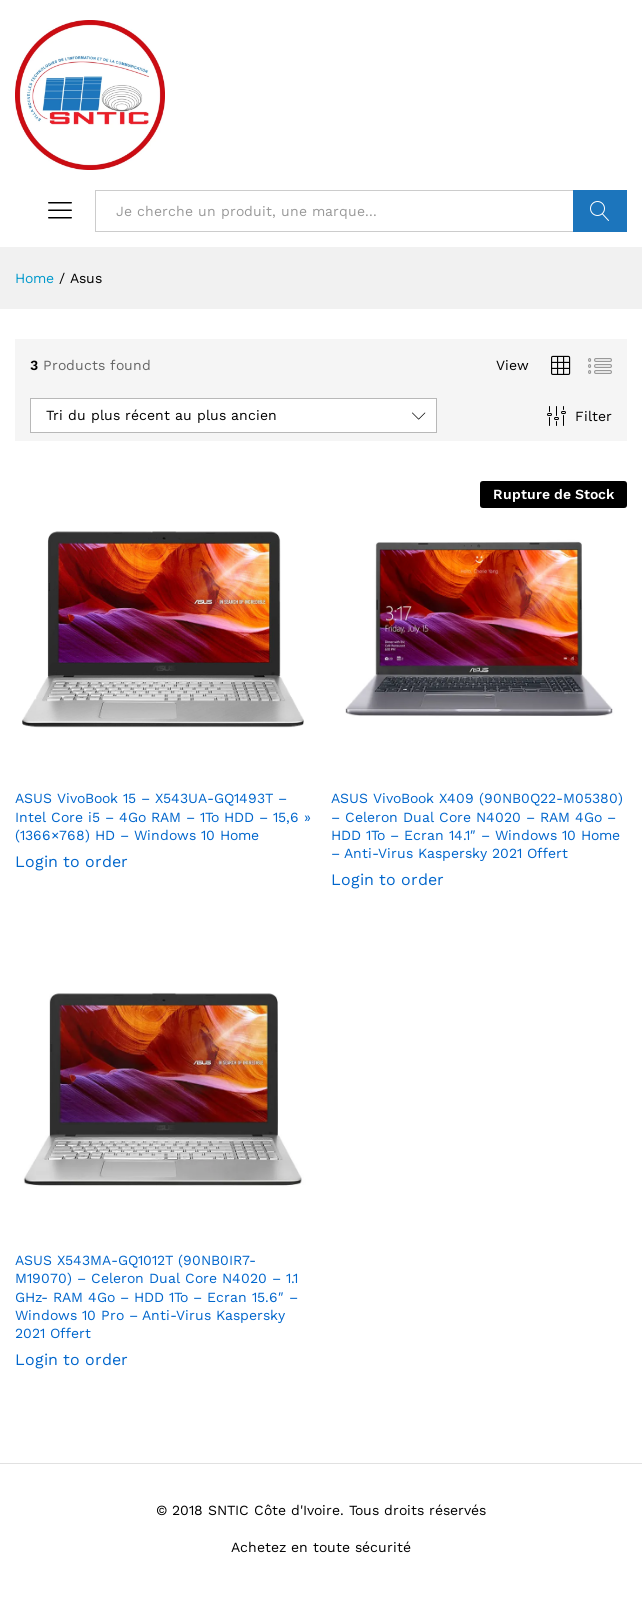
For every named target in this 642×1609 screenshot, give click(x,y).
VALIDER (600, 211)
